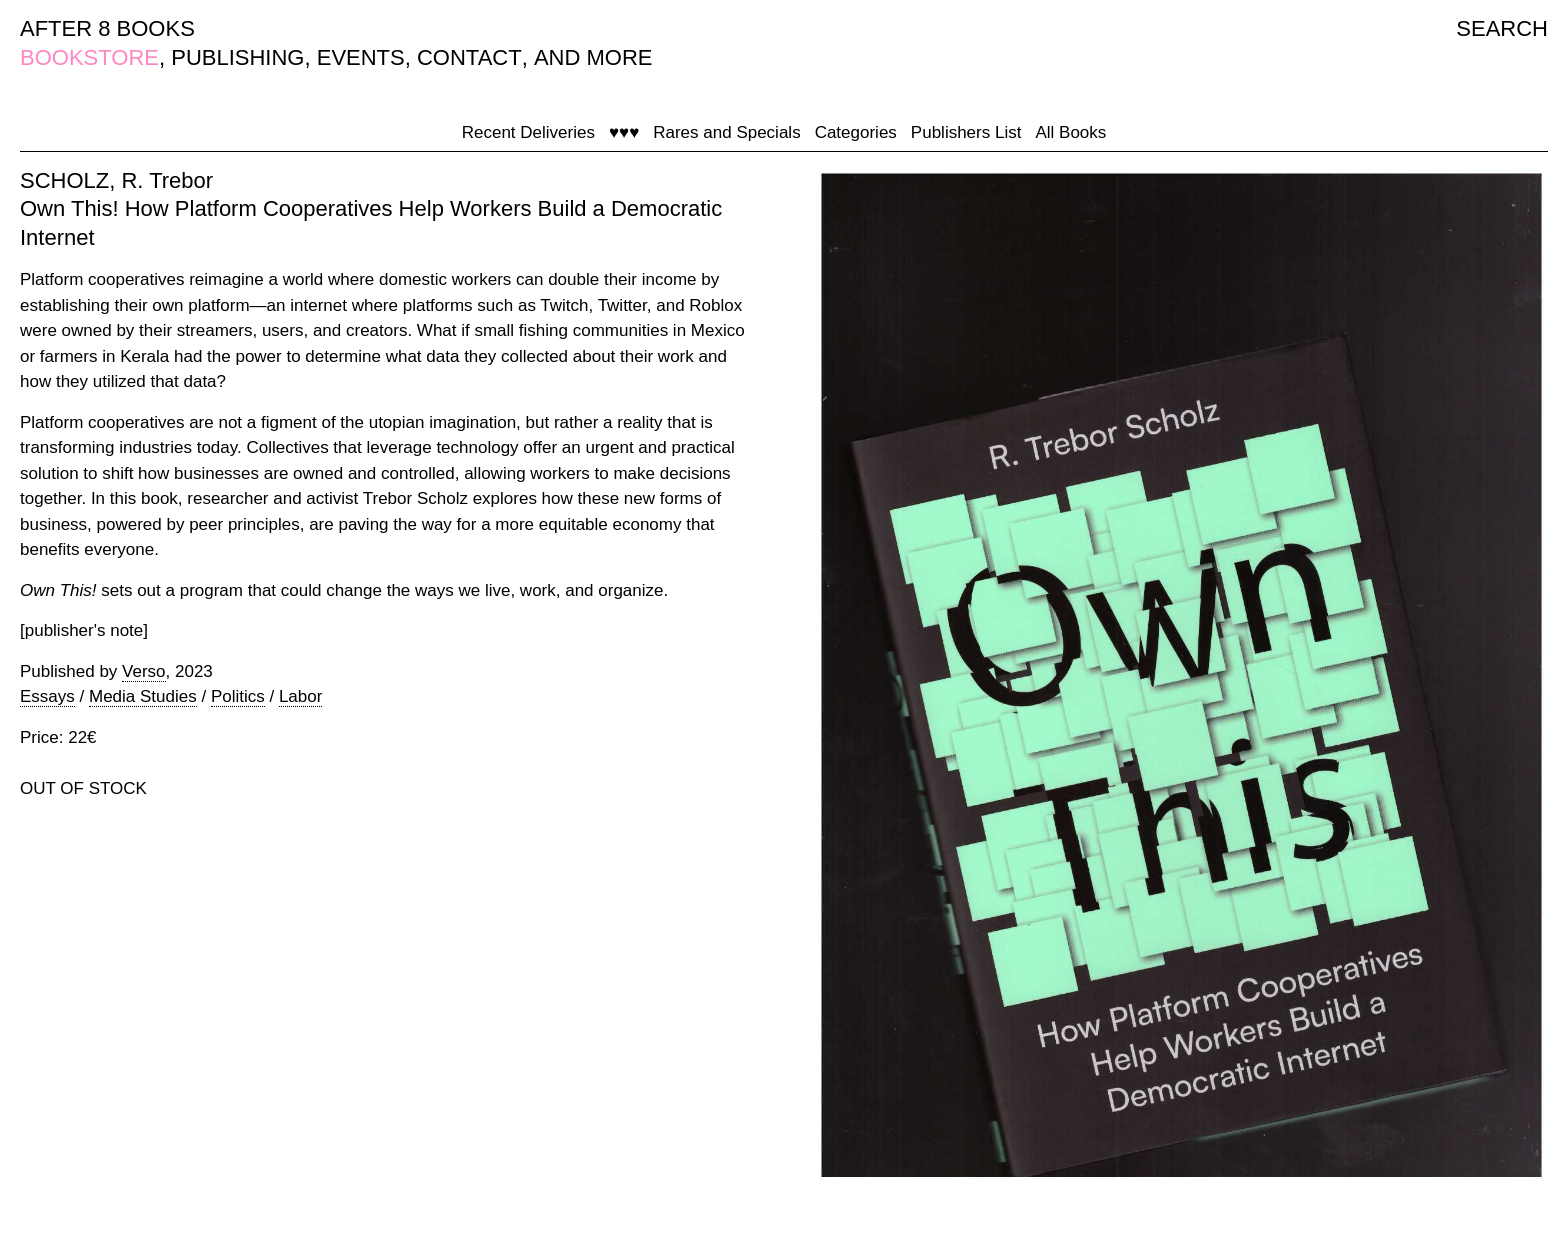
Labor (300, 696)
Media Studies (143, 696)
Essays (47, 696)
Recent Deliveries (528, 132)
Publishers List (966, 132)
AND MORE (593, 57)
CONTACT (469, 57)
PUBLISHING (237, 57)
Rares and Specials (726, 132)
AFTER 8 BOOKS (107, 28)
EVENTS (361, 57)
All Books (1070, 132)
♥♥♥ (624, 132)
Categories (856, 132)
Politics (238, 696)
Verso (143, 671)
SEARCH (1502, 28)
